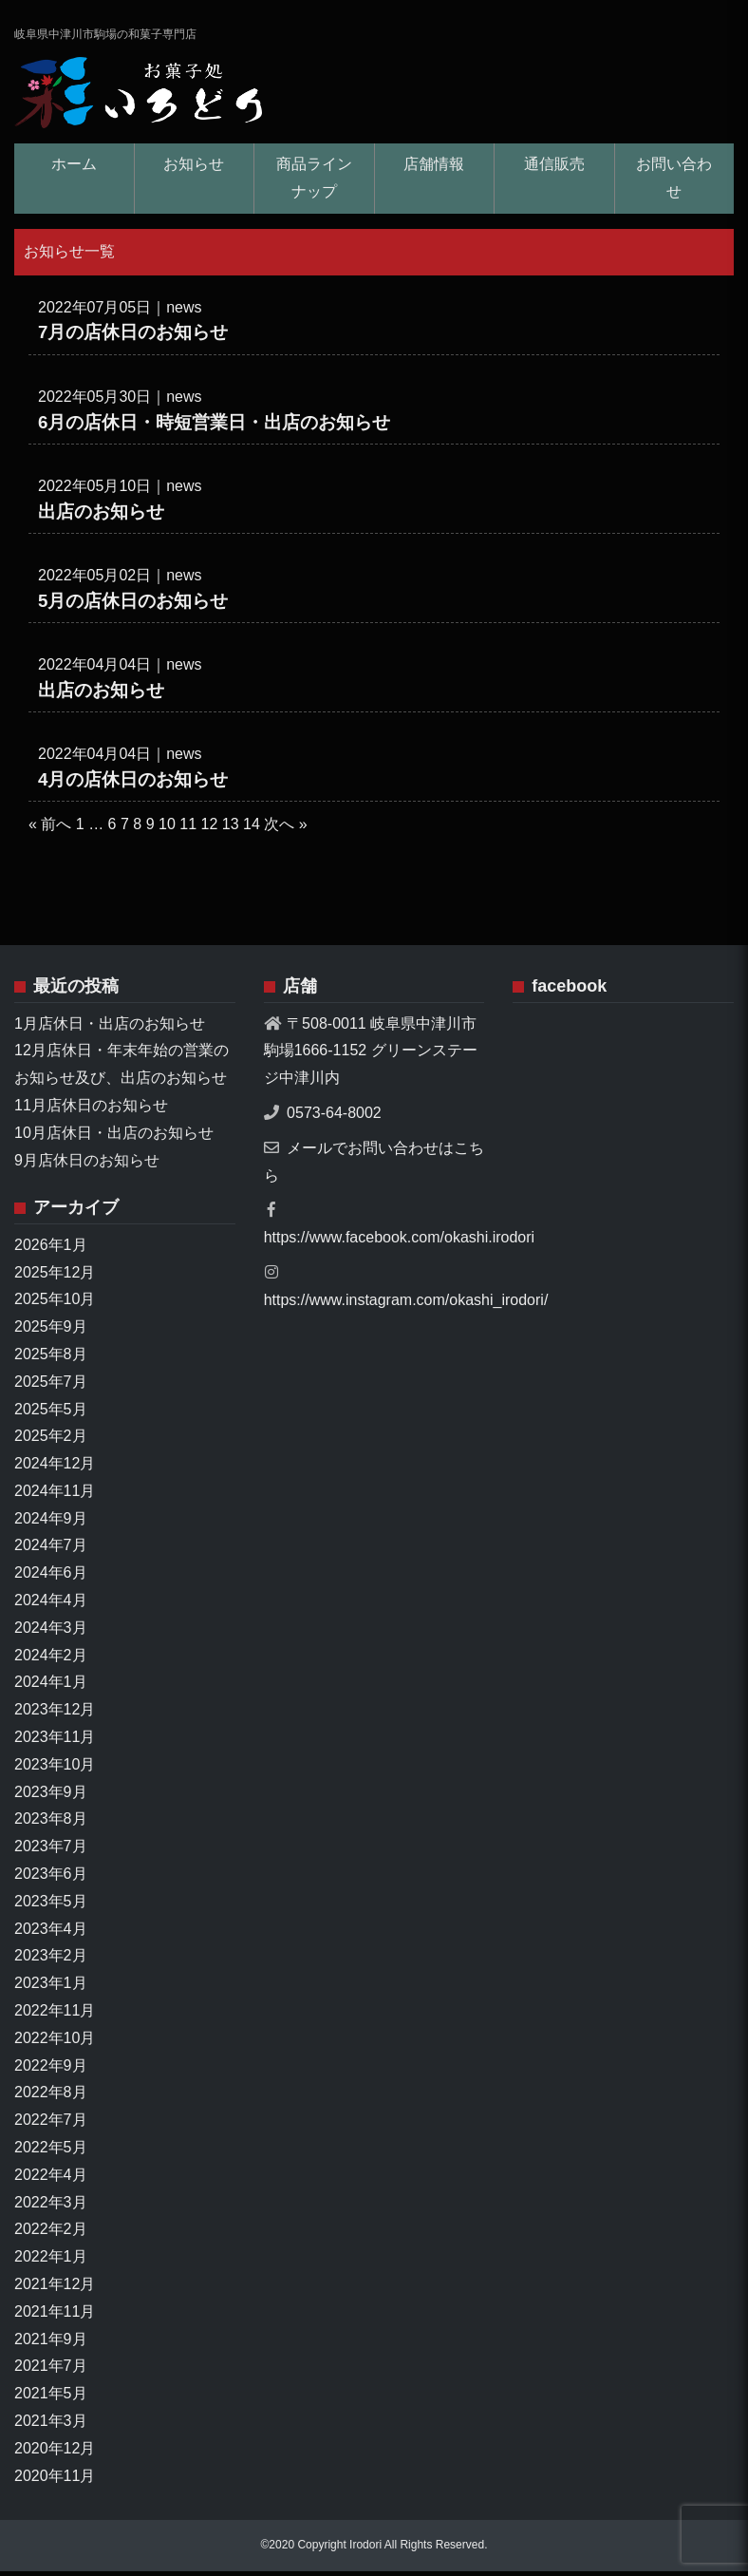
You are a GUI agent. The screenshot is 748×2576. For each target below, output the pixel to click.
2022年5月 (50, 2152)
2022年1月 (50, 2261)
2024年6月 (50, 1577)
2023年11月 (54, 1741)
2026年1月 (50, 1249)
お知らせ (193, 169)
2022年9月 (50, 2070)
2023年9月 (50, 1797)
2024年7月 (50, 1551)
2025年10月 (54, 1304)
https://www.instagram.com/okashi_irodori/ (406, 1305)
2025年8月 (50, 1359)
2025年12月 (54, 1277)
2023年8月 (50, 1824)
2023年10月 (54, 1769)
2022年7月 (50, 2124)
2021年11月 (54, 2316)
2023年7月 (50, 1851)
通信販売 (554, 169)
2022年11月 (54, 2015)
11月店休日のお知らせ (91, 1110)
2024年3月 (50, 1632)
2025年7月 (50, 1386)
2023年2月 (50, 1961)
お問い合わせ (674, 182)
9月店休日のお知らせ (86, 1165)
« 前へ (49, 830)
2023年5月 (50, 1906)
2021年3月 (50, 2425)
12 (209, 830)
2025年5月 (50, 1414)
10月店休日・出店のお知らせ (114, 1137)
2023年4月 (50, 1933)
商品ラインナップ (314, 182)
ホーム (74, 169)
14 (251, 830)
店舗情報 (433, 169)
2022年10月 (54, 2043)
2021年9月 (50, 2344)
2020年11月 (54, 2480)
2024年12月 (54, 1468)
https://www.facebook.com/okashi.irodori (399, 1242)
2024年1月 (50, 1687)
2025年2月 (50, 1440)
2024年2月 (50, 1660)
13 (230, 830)
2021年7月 (50, 2371)
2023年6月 (50, 1878)
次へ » (285, 830)
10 (167, 830)
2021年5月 (50, 2398)
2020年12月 (54, 2453)
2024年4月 (50, 1605)
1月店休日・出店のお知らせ (109, 1028)
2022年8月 (50, 2098)
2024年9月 (50, 1523)
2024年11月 (54, 1495)
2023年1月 (50, 1987)
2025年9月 (50, 1331)
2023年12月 (54, 1714)
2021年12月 (54, 2289)
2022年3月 (50, 2207)
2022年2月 (50, 2234)
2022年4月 (50, 2179)
